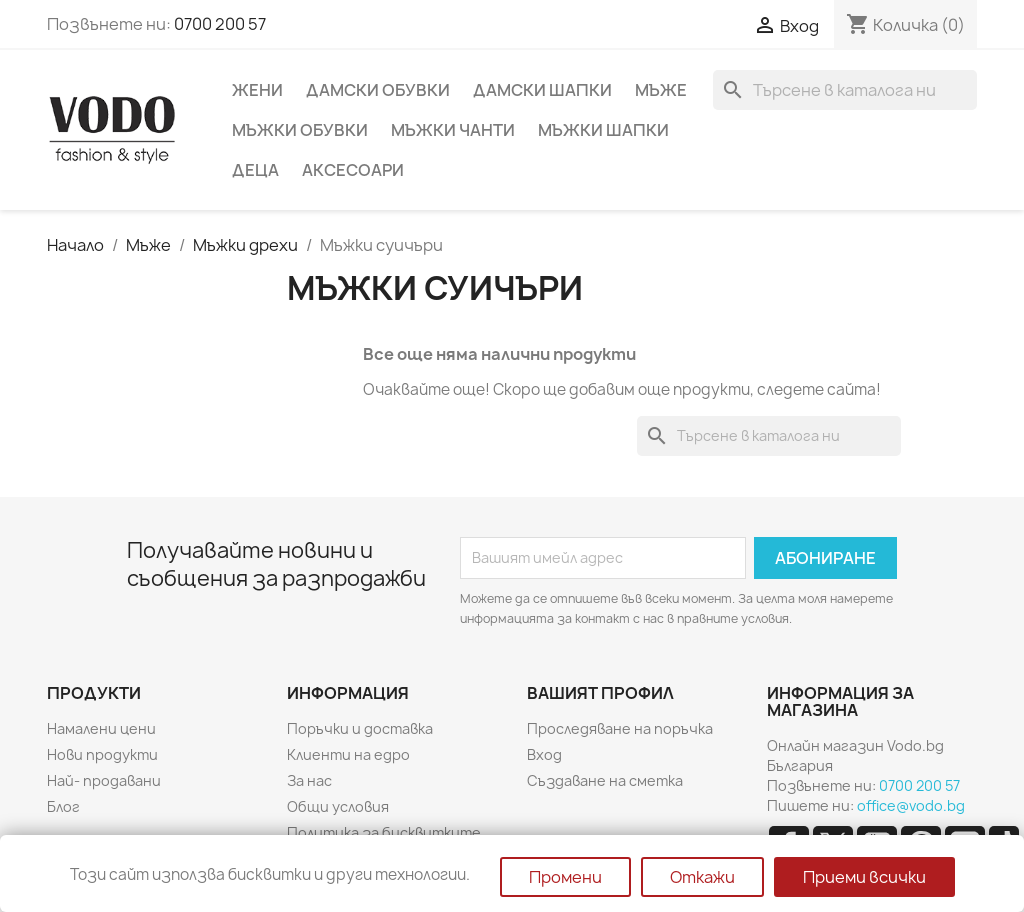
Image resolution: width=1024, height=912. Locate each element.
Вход (544, 754)
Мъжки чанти (453, 130)
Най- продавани (104, 780)
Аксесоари (353, 170)
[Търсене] (845, 90)
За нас (309, 780)
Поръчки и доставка (360, 728)
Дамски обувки (378, 90)
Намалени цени (101, 728)
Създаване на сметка (605, 780)
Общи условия (338, 806)
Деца (255, 170)
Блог (63, 806)
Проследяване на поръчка (620, 728)
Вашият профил (600, 693)
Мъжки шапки (603, 130)
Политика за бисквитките (384, 832)
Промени (565, 877)
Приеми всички (864, 877)
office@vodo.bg (911, 805)
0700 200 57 (220, 24)
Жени (257, 90)
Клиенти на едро (348, 754)
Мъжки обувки (300, 130)
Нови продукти (102, 754)
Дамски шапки (542, 90)
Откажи (702, 877)
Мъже (661, 90)
